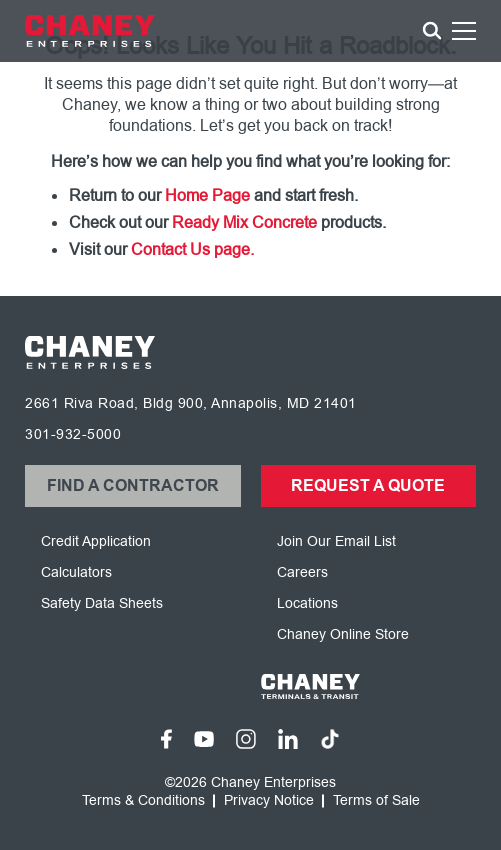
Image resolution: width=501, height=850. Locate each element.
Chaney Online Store (343, 634)
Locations (307, 603)
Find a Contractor (133, 486)
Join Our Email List (336, 541)
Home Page (207, 196)
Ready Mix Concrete (244, 223)
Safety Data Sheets (102, 603)
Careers (302, 572)
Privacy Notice (269, 801)
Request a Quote (368, 486)
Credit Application (96, 541)
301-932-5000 (73, 434)
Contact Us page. (192, 250)
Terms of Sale (376, 801)
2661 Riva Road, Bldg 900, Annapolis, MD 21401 (191, 403)
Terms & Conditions (143, 801)
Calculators (76, 572)
